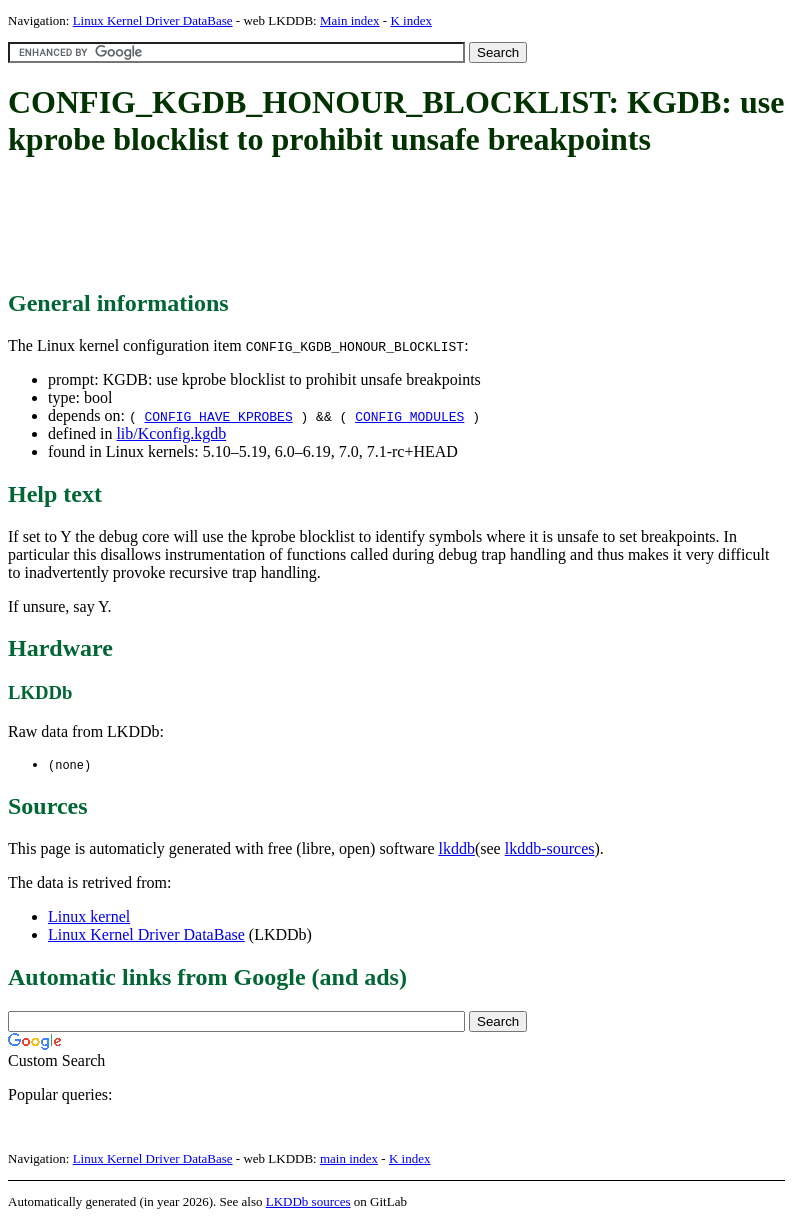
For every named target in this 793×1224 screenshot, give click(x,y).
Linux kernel (89, 917)
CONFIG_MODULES (409, 416)
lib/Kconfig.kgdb (171, 433)
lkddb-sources (550, 849)
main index (349, 1159)
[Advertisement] (372, 225)
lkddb (457, 849)
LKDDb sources (308, 1202)
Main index (350, 20)
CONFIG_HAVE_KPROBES (218, 416)
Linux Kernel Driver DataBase (153, 20)
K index (411, 20)
